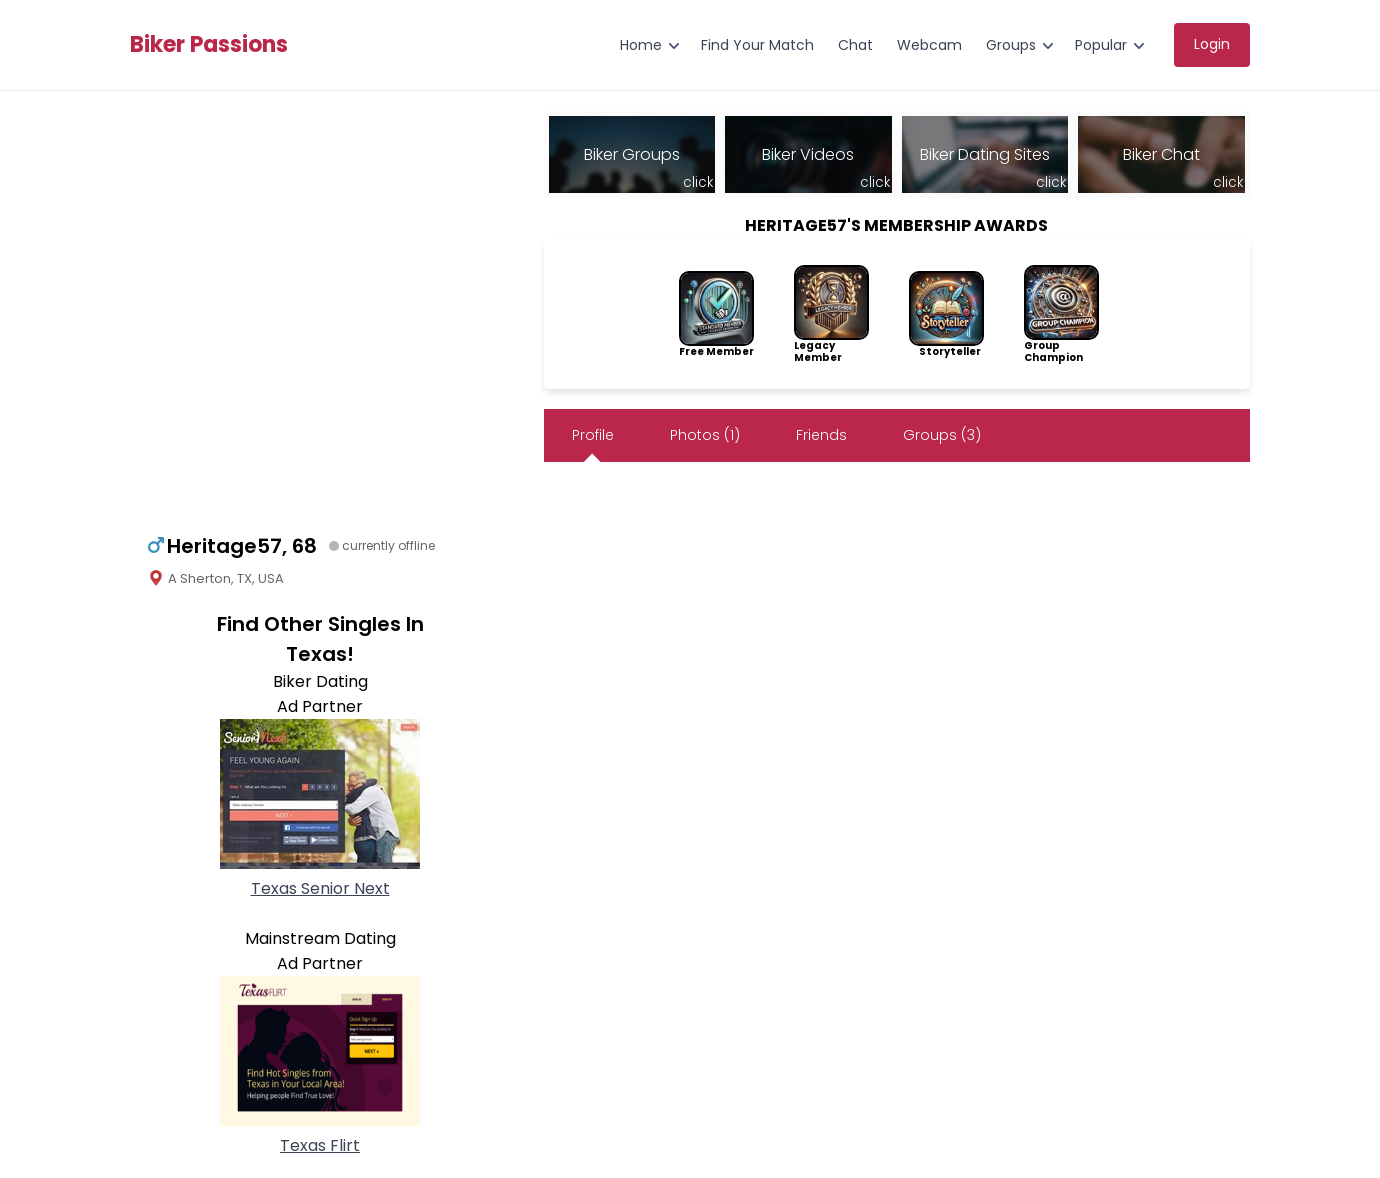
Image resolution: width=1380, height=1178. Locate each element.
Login (1212, 44)
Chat (855, 45)
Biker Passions (209, 45)
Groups (1011, 45)
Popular (1101, 45)
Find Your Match (757, 45)
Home (641, 45)
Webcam (929, 45)
